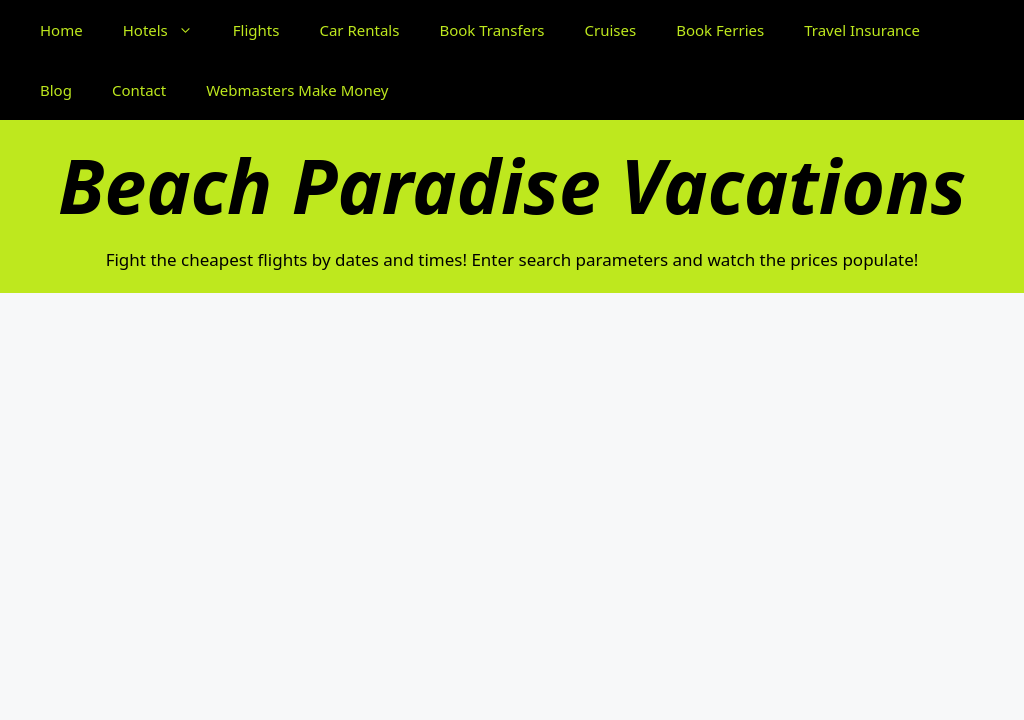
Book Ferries (720, 30)
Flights (256, 30)
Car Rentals (359, 30)
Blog (56, 90)
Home (61, 30)
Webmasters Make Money (297, 90)
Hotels (168, 30)
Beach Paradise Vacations (512, 185)
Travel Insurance (862, 30)
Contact (139, 90)
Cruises (611, 30)
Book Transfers (491, 30)
